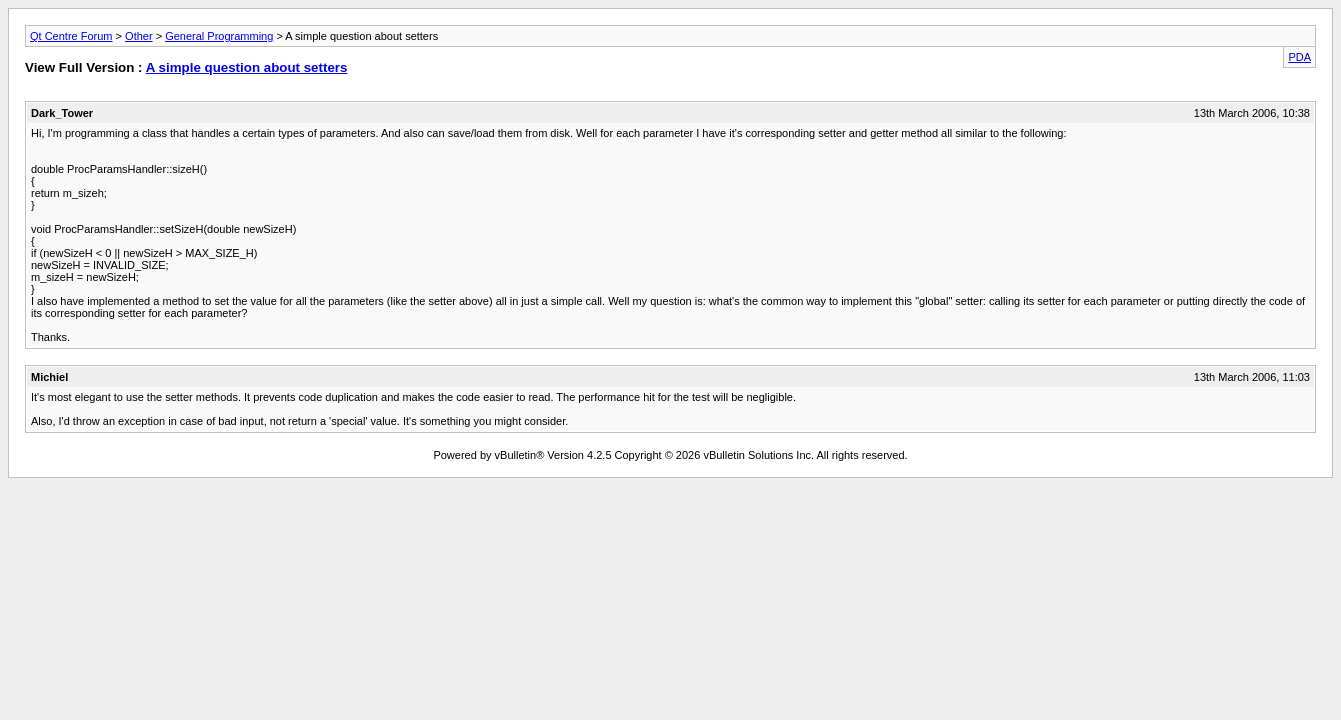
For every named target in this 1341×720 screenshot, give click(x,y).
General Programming (219, 36)
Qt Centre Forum (71, 36)
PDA (1299, 57)
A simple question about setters (247, 67)
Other (139, 36)
